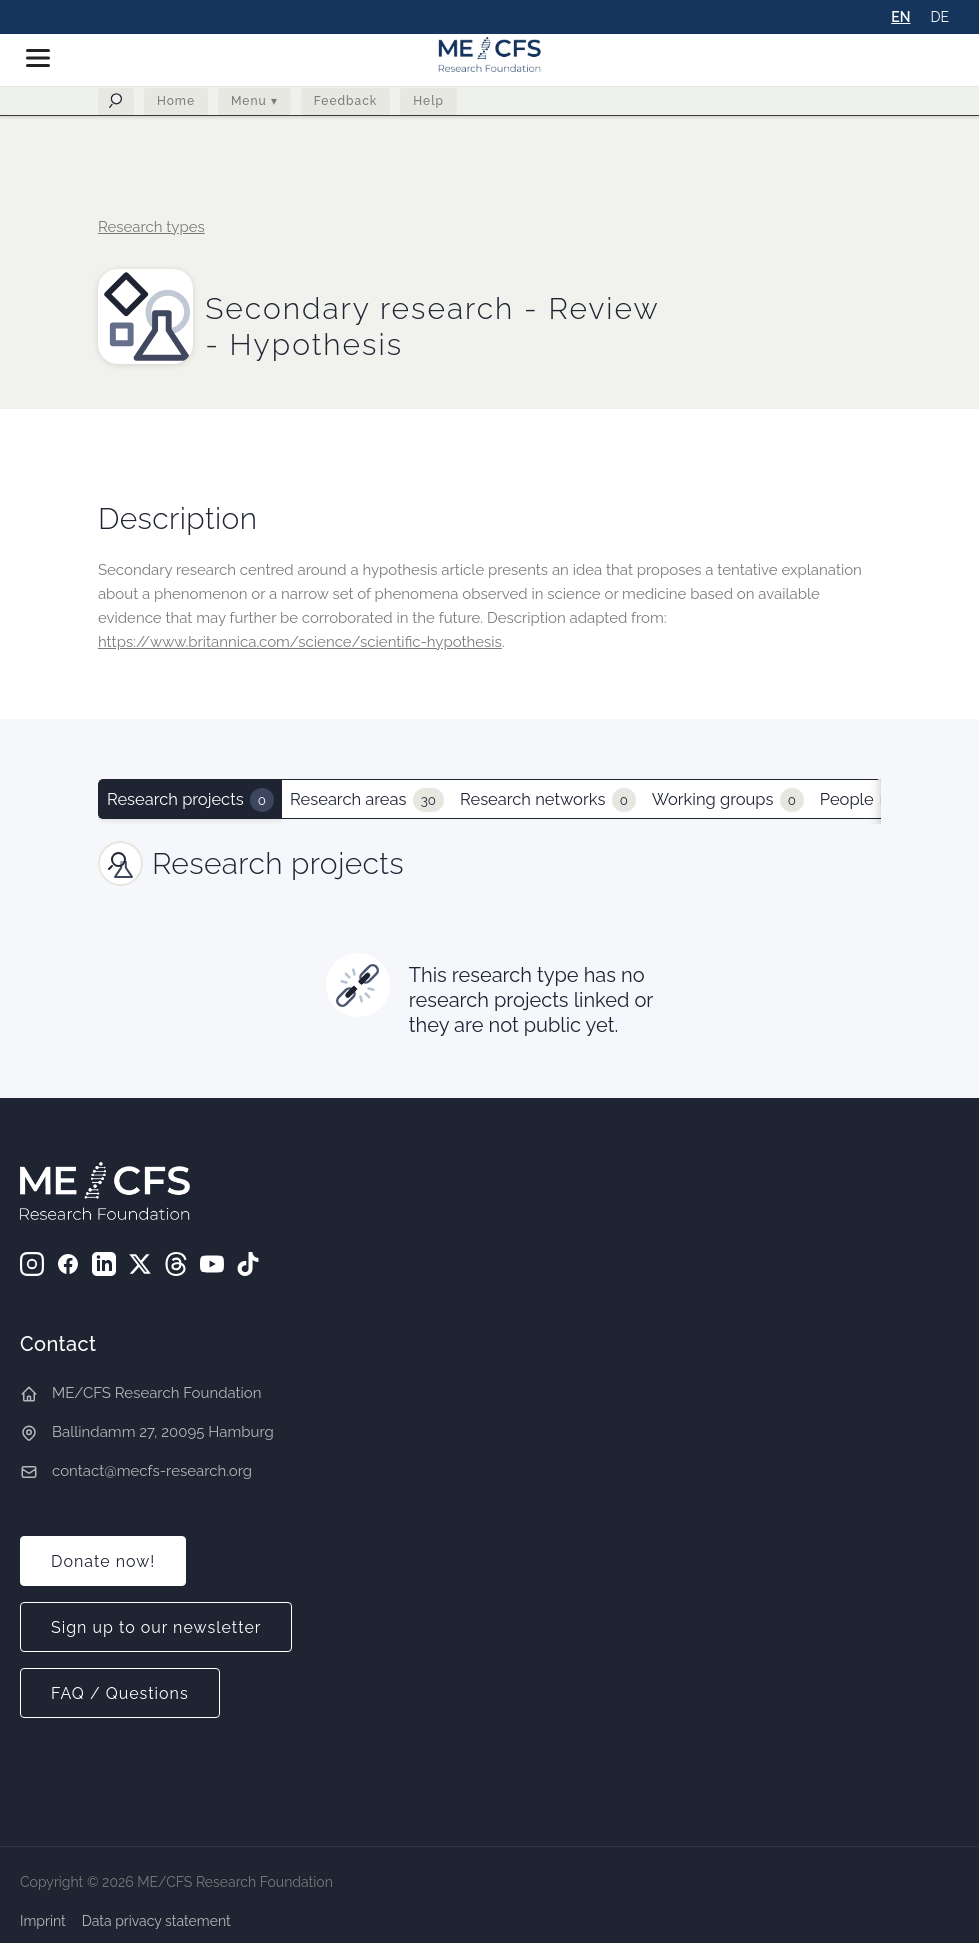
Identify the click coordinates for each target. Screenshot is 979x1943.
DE (939, 17)
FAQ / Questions (120, 1693)
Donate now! (103, 1561)
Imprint (43, 1921)
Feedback (346, 105)
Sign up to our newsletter (156, 1627)
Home (176, 105)
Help (428, 105)
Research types (151, 227)
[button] (46, 58)
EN (900, 17)
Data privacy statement (156, 1921)
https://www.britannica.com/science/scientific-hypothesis (300, 642)
